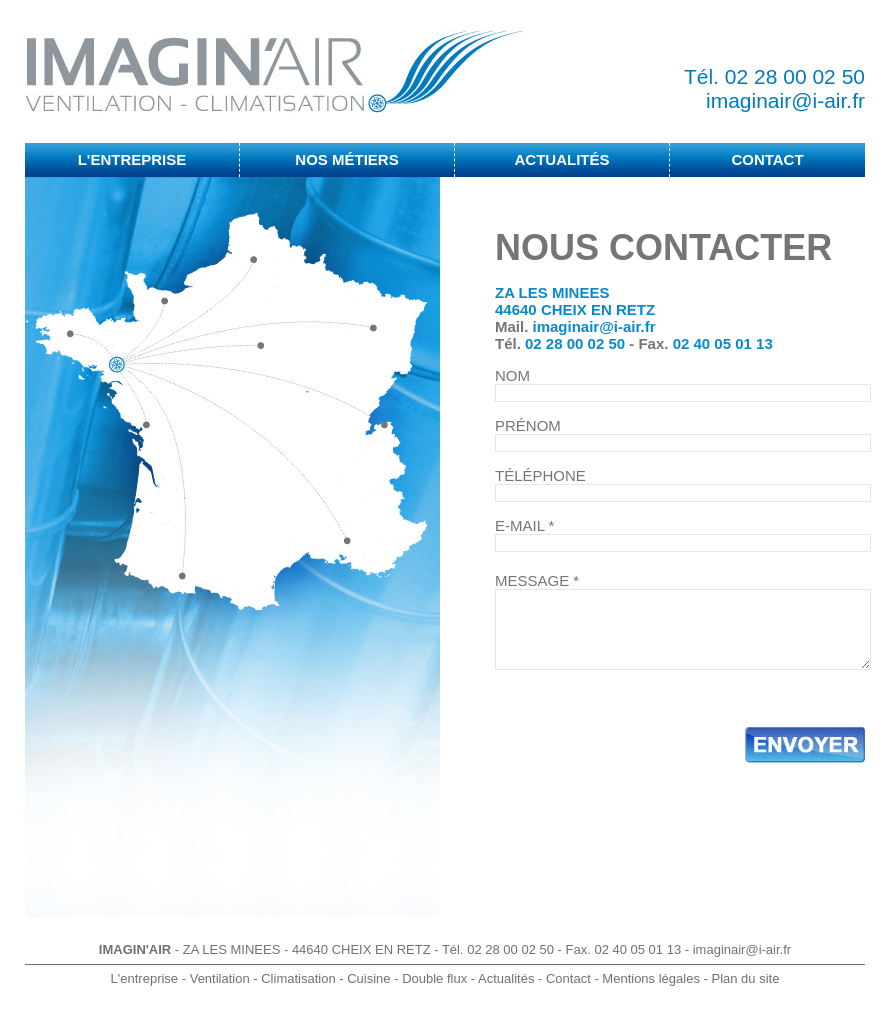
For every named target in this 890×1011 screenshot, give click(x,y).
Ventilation (220, 978)
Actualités (506, 978)
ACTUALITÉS (562, 159)
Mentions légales (651, 978)
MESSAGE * (537, 580)
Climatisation (298, 978)
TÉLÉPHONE (540, 475)
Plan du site (745, 978)
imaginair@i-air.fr (785, 100)
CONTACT (767, 159)
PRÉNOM (528, 425)
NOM (512, 375)
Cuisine (368, 978)
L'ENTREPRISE (132, 159)
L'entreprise (145, 978)
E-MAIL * (524, 525)
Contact (568, 978)
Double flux (434, 978)
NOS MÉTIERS (346, 159)
